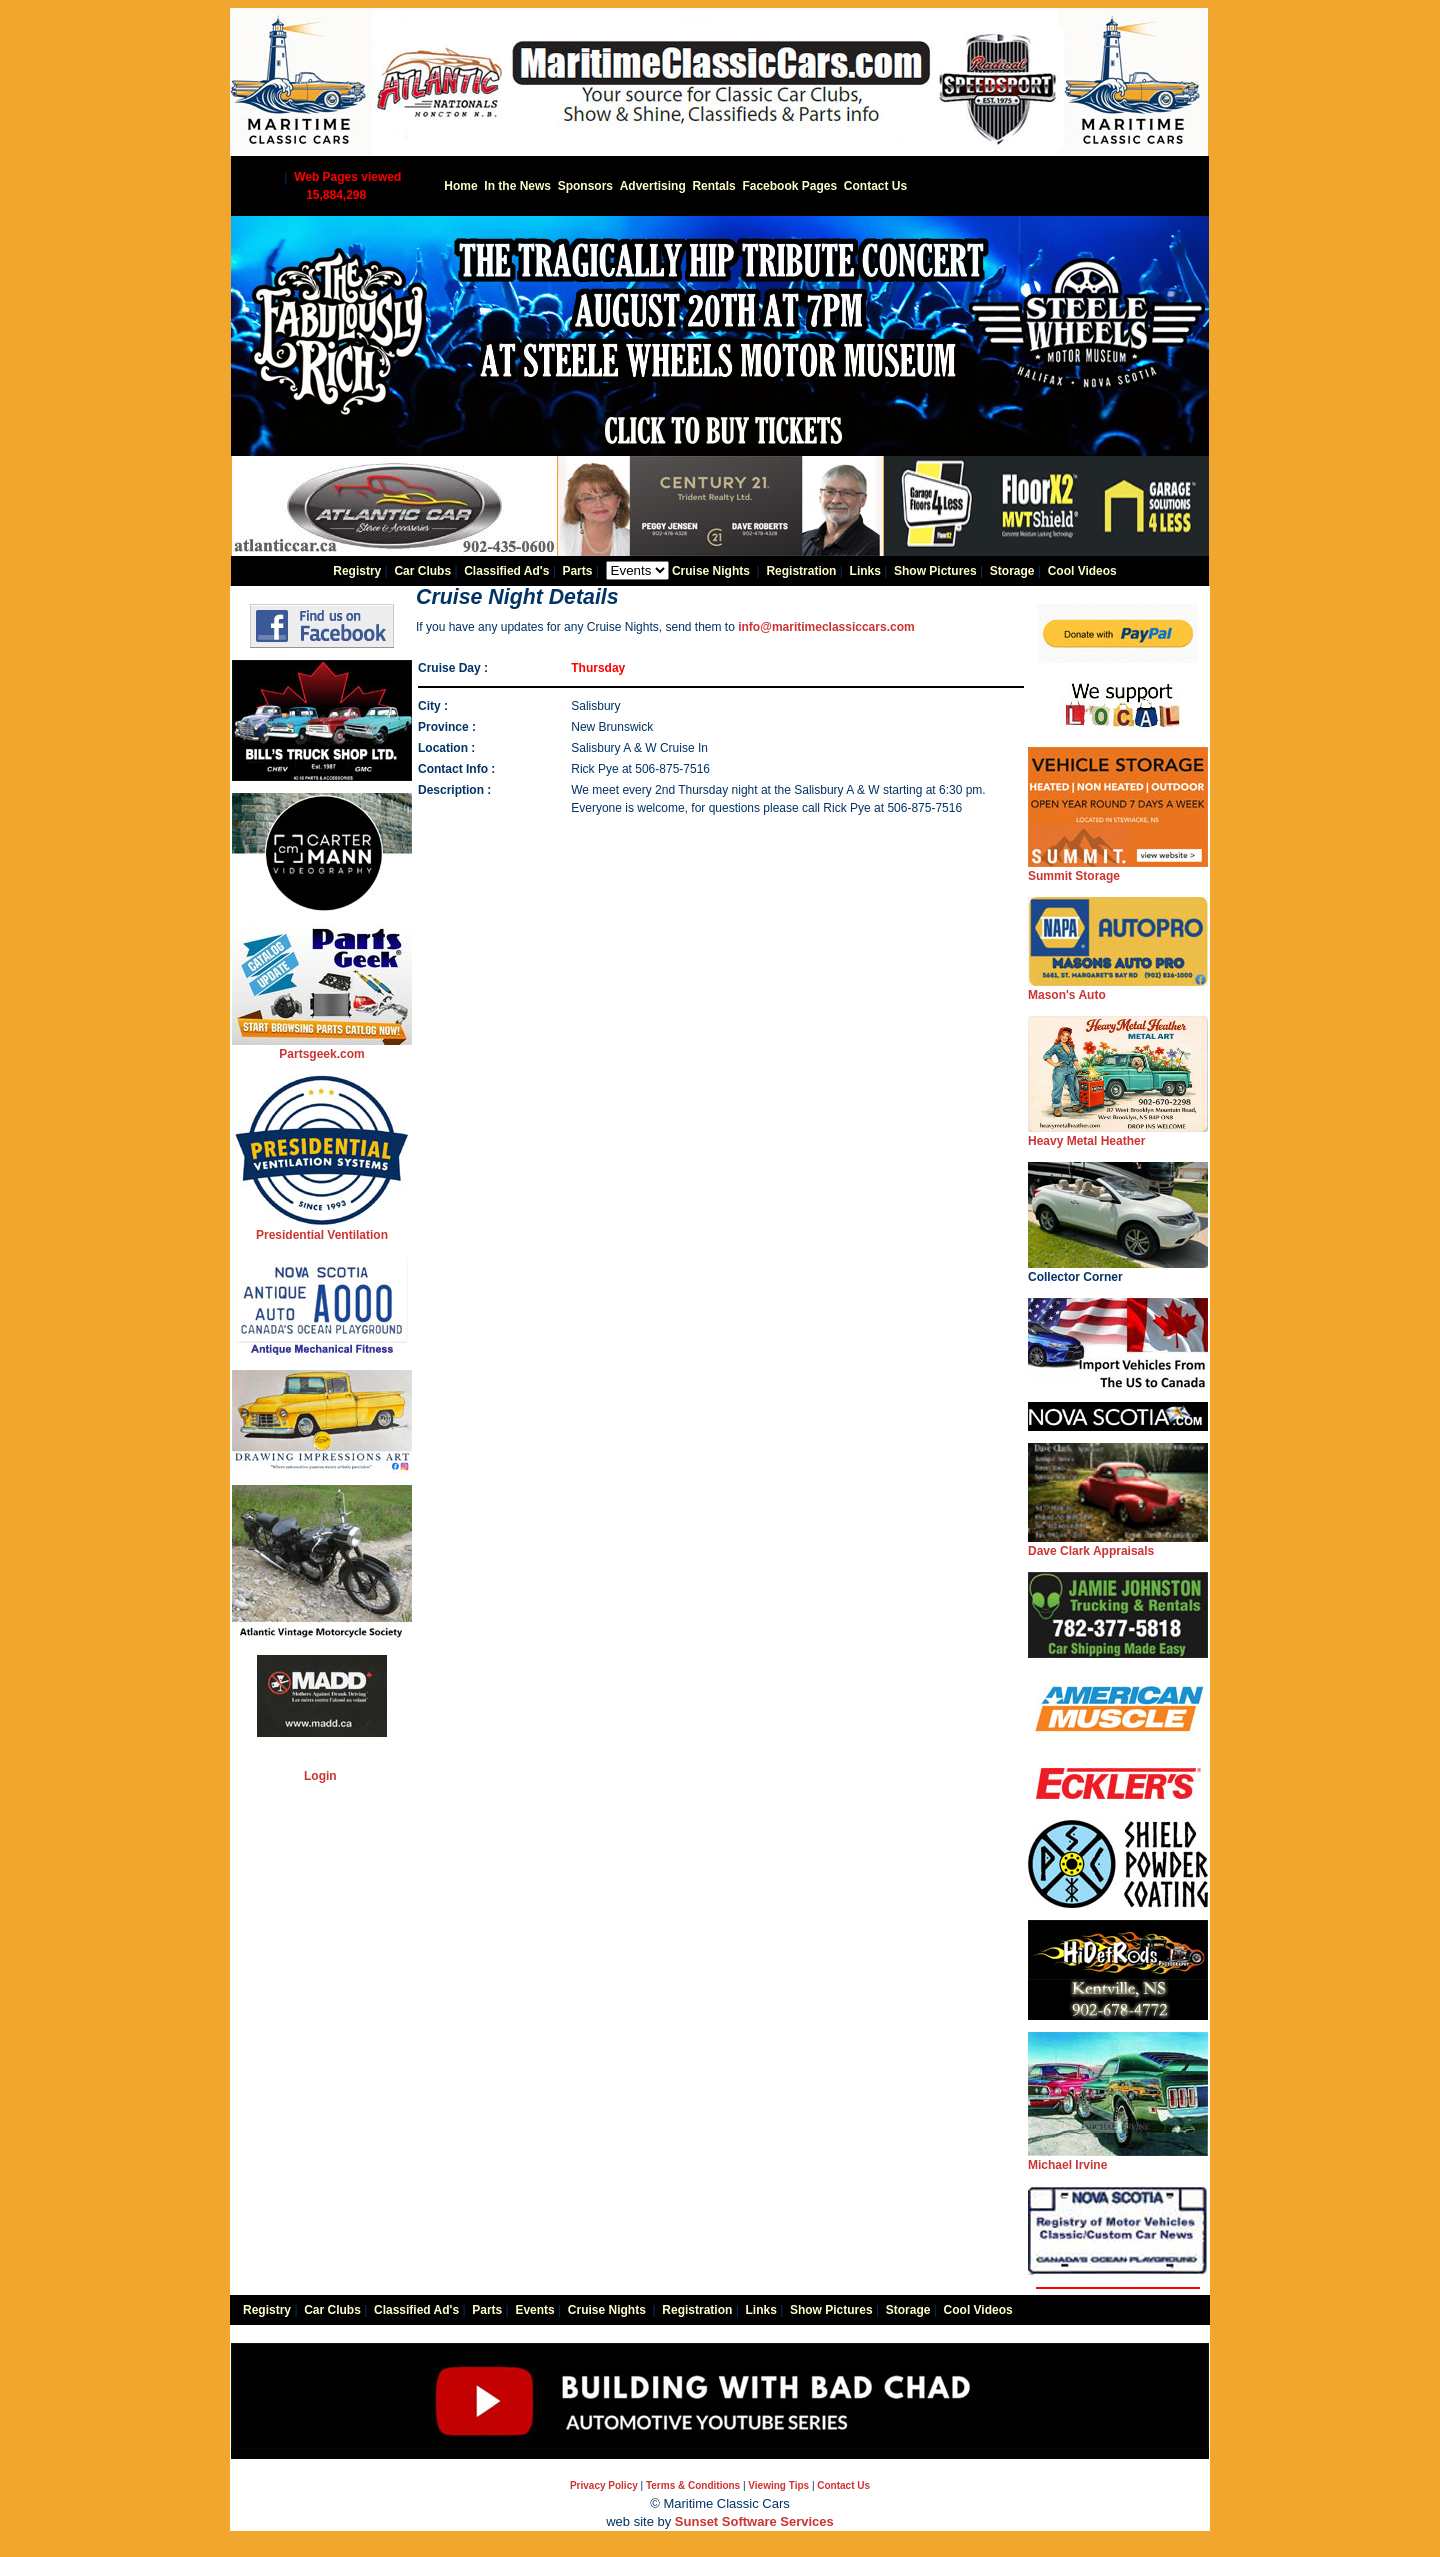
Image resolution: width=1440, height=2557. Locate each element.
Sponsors (585, 186)
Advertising (653, 186)
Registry (357, 571)
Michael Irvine (1118, 2158)
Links (865, 571)
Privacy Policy (604, 2485)
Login (320, 1776)
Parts (577, 571)
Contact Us (875, 186)
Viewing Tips (778, 2485)
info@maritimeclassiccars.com (826, 627)
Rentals (713, 186)
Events (534, 2310)
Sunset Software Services (754, 2521)
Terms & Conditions (693, 2485)
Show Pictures (935, 571)
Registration (801, 571)
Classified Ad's (506, 571)
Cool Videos (1082, 571)
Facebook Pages (789, 186)
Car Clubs (422, 571)
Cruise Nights (711, 571)
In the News (517, 186)
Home (460, 186)
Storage (1012, 571)
